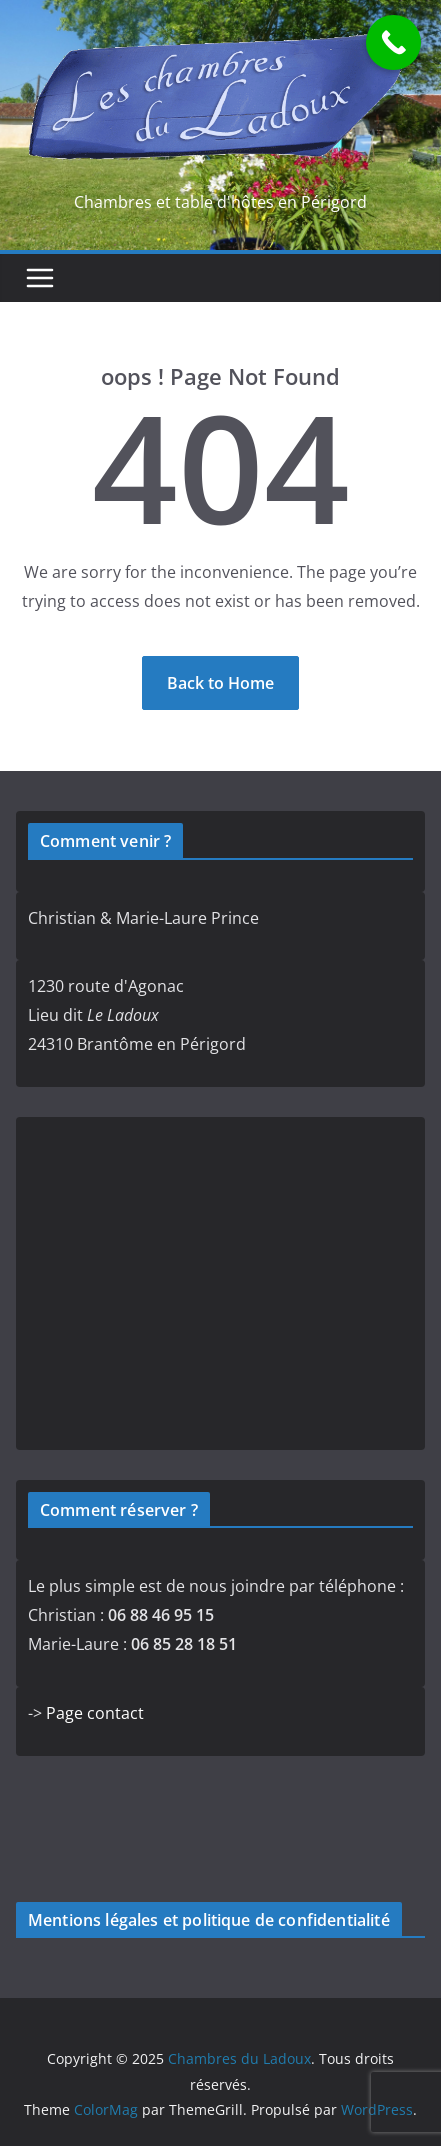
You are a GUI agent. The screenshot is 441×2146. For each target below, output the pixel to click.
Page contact (95, 1713)
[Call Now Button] (393, 42)
